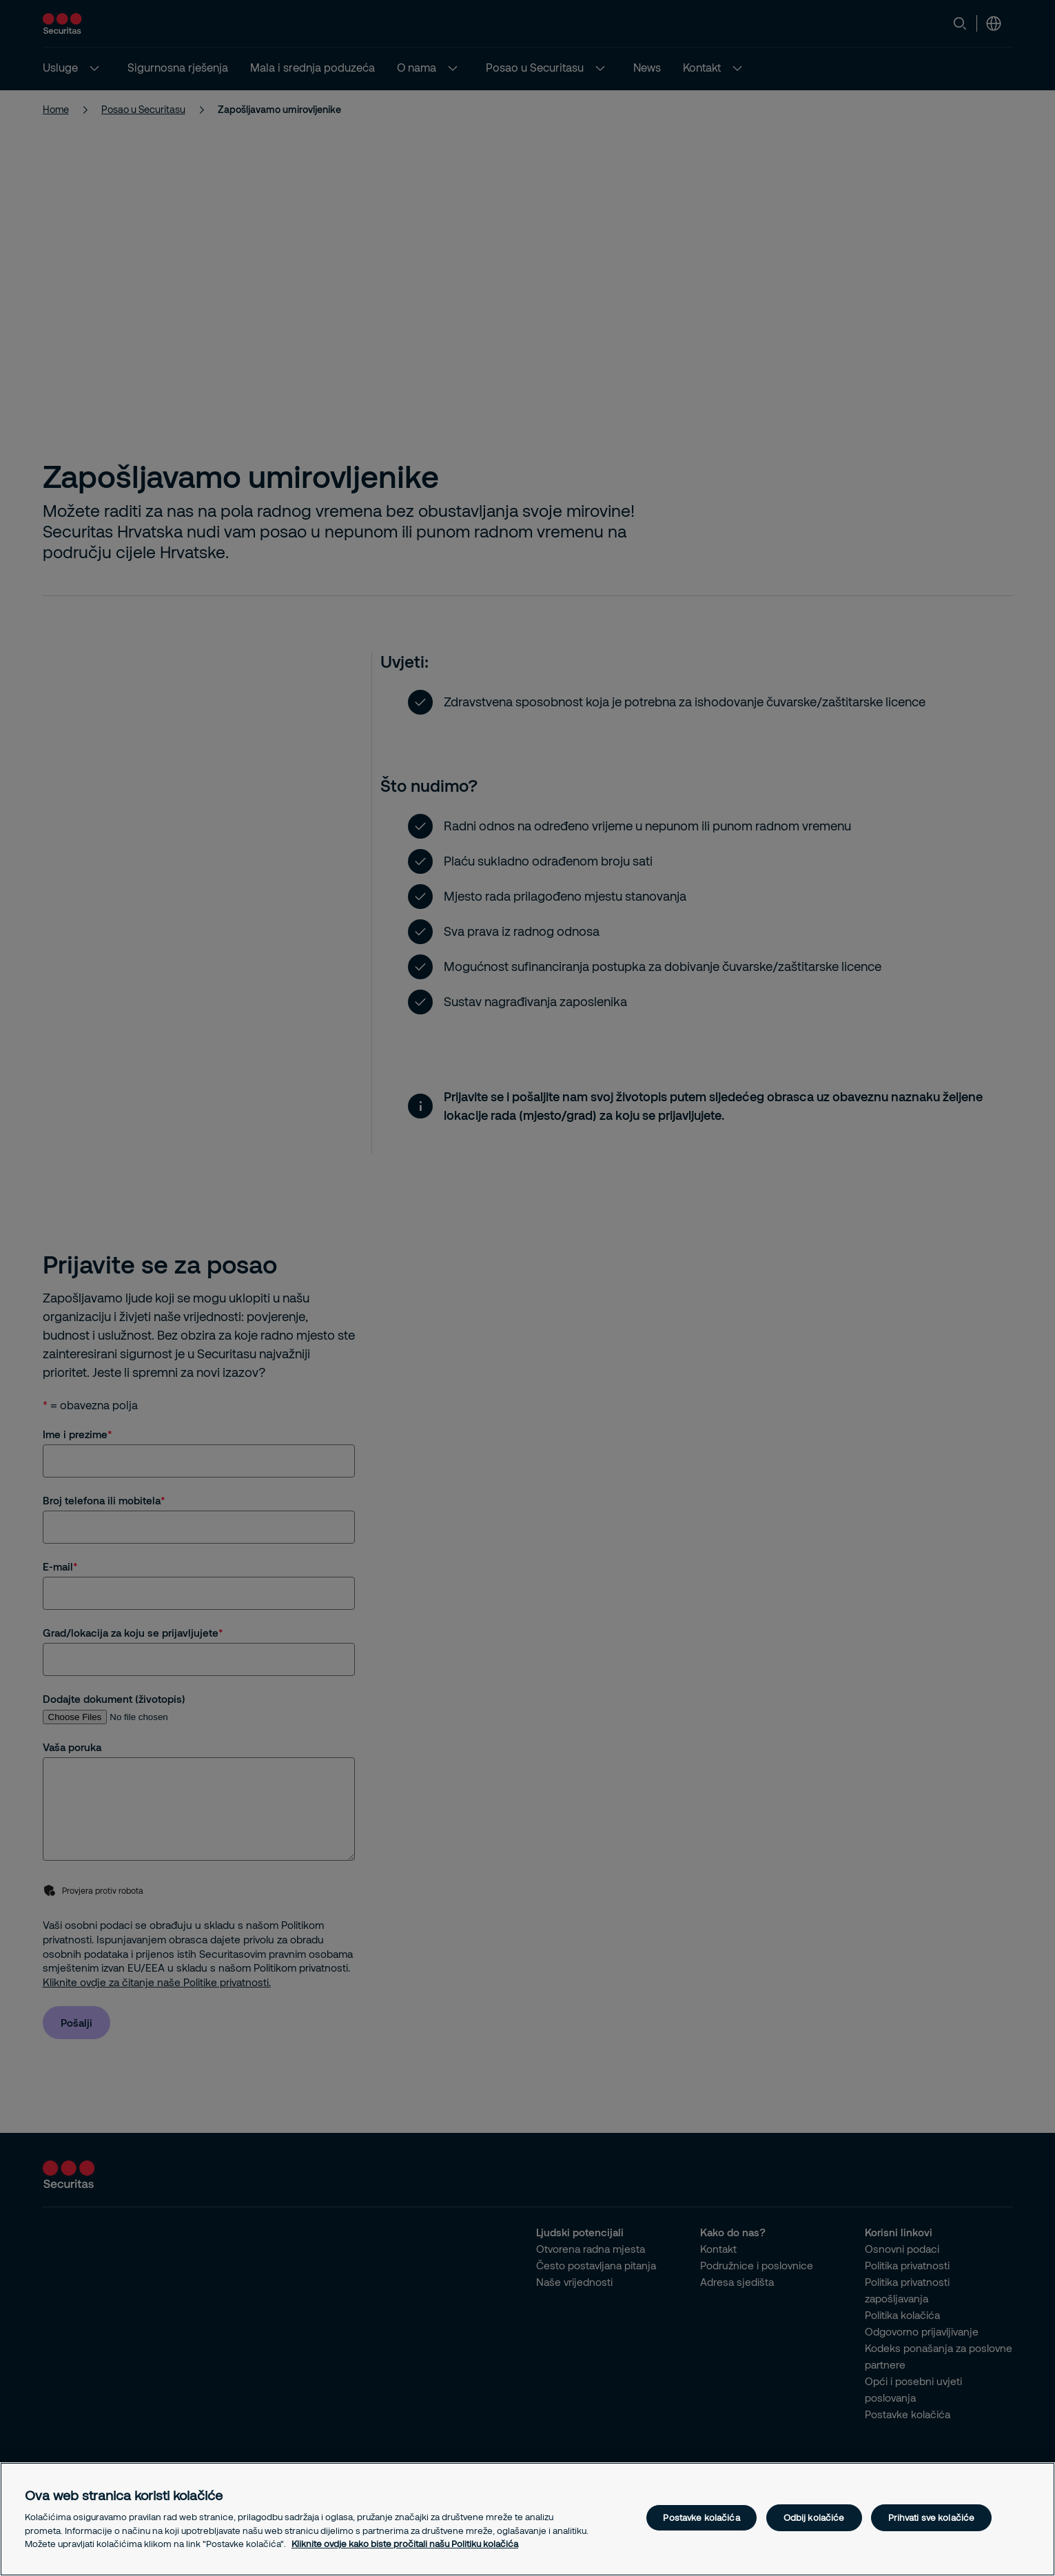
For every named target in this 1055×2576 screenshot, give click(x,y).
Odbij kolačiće (814, 2517)
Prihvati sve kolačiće (931, 2517)
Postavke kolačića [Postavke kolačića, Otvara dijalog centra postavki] (701, 2517)
